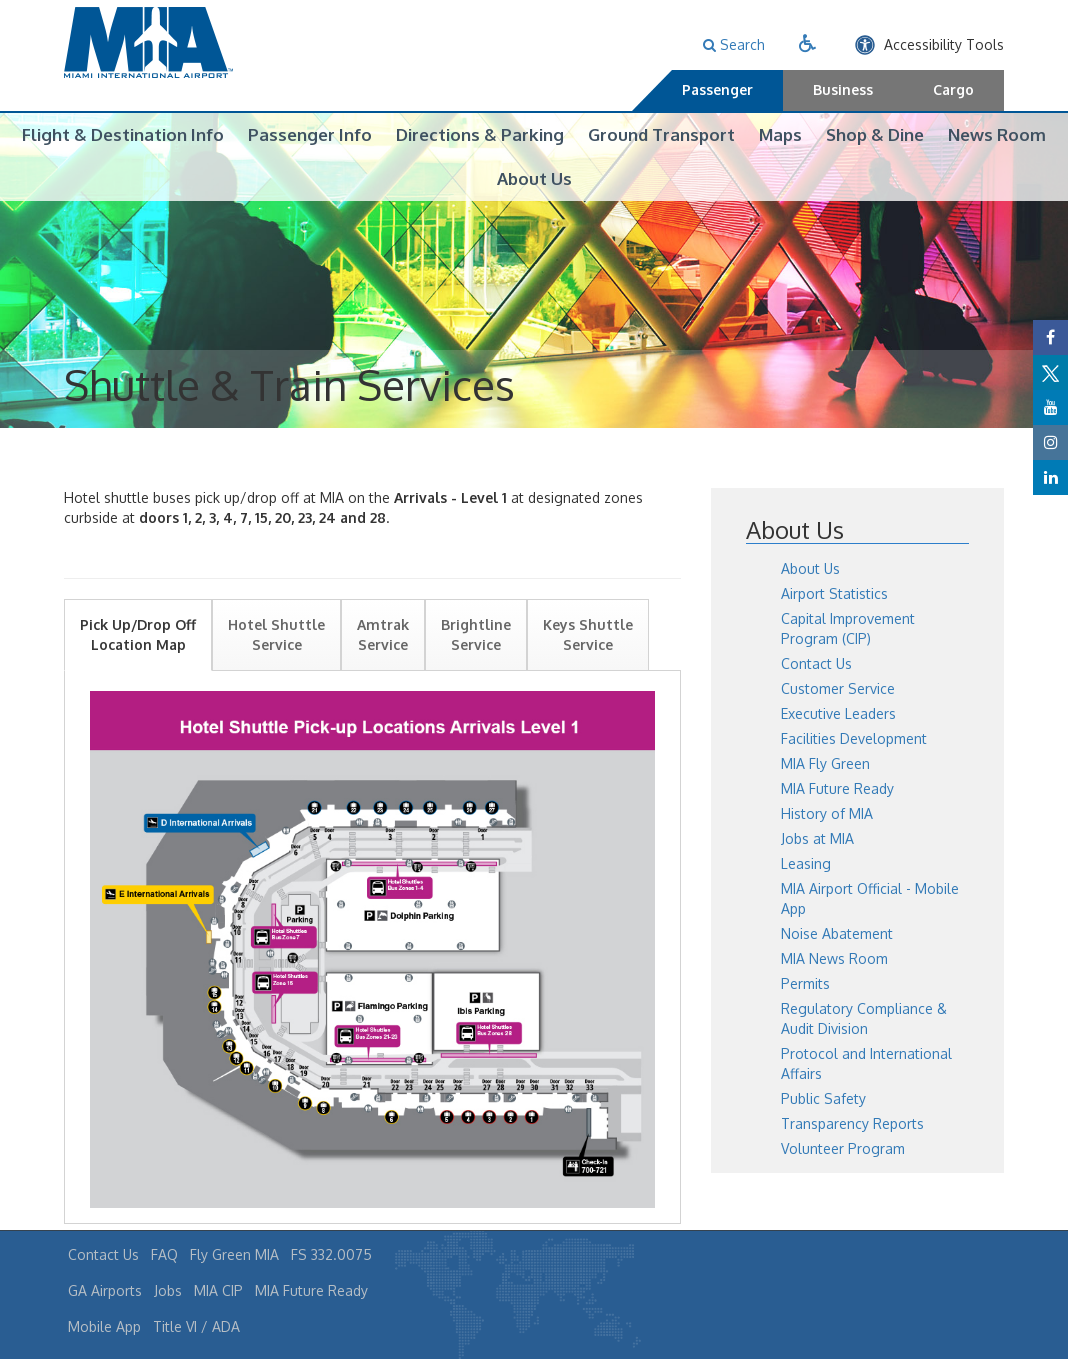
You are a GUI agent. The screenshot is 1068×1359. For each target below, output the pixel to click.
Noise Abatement (837, 963)
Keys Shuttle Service (588, 664)
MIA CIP (218, 1290)
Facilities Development (854, 768)
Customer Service (838, 718)
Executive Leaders (838, 743)
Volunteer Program (843, 1178)
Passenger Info (310, 134)
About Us (534, 178)
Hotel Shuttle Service (276, 664)
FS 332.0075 (331, 1254)
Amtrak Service (383, 664)
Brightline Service (476, 664)
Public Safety (823, 1128)
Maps (780, 134)
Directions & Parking (480, 134)
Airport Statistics (834, 623)
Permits (805, 1013)
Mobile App (104, 1326)
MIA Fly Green (825, 793)
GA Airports (105, 1290)
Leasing (806, 893)
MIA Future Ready (837, 818)
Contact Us (816, 693)
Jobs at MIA (817, 868)
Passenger (717, 89)
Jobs (168, 1290)
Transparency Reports (852, 1153)
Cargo (953, 89)
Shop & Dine (875, 134)
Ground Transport (661, 134)
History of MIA (827, 843)
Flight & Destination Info (123, 134)
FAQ (164, 1254)
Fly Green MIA (234, 1254)
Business (843, 89)
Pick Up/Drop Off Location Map (138, 664)
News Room (997, 134)
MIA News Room (834, 988)
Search (734, 44)
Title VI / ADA (196, 1326)
